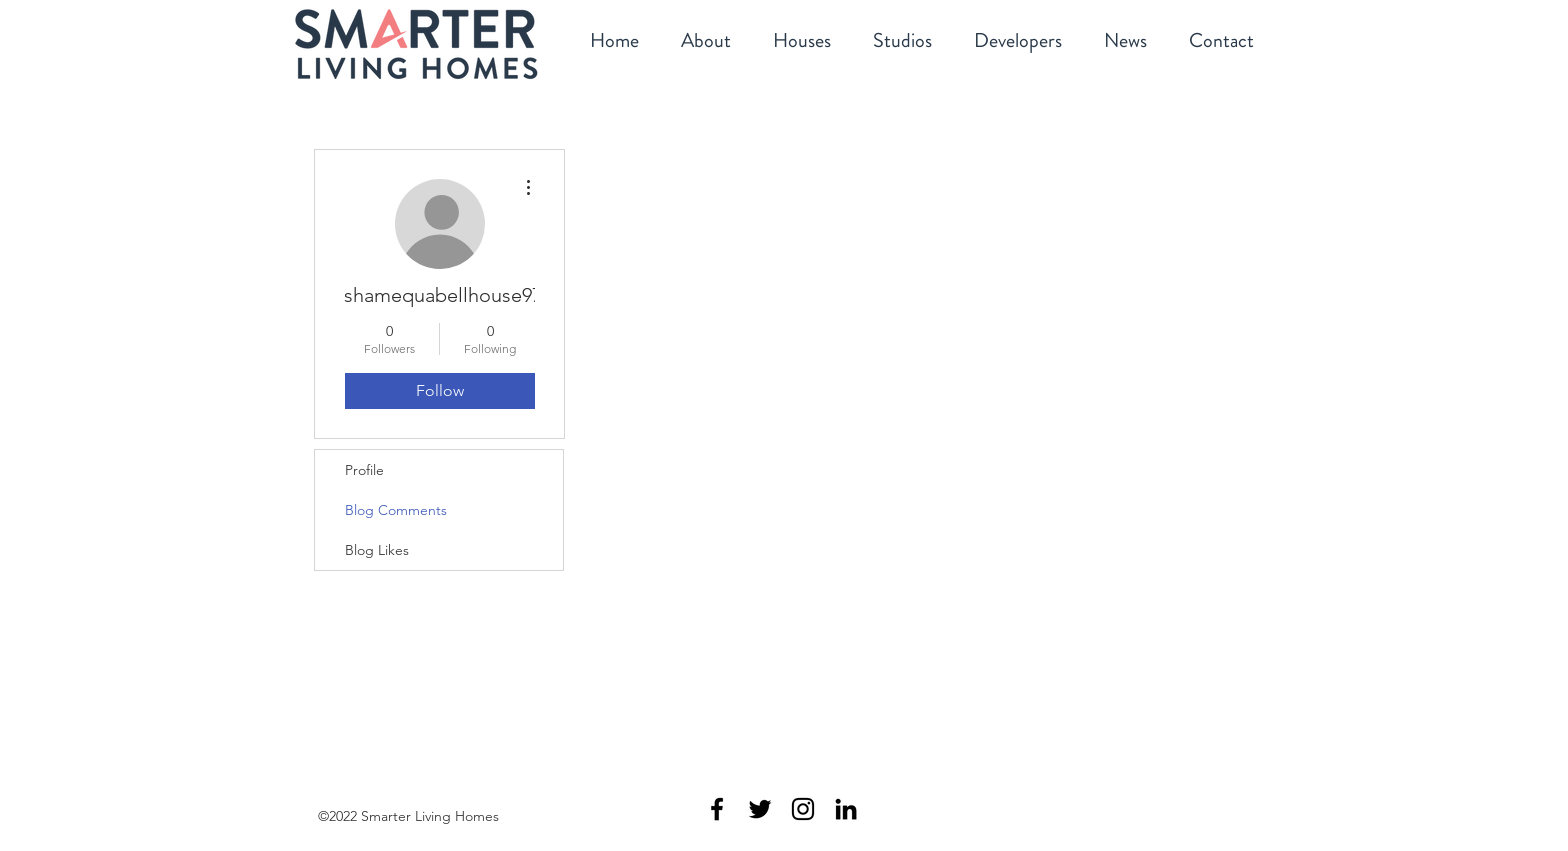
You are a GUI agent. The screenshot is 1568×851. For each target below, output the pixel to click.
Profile (364, 470)
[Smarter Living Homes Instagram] (803, 809)
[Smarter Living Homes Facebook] (717, 809)
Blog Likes (377, 550)
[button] (802, 42)
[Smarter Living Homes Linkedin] (846, 809)
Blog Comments (396, 510)
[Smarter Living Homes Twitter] (760, 809)
